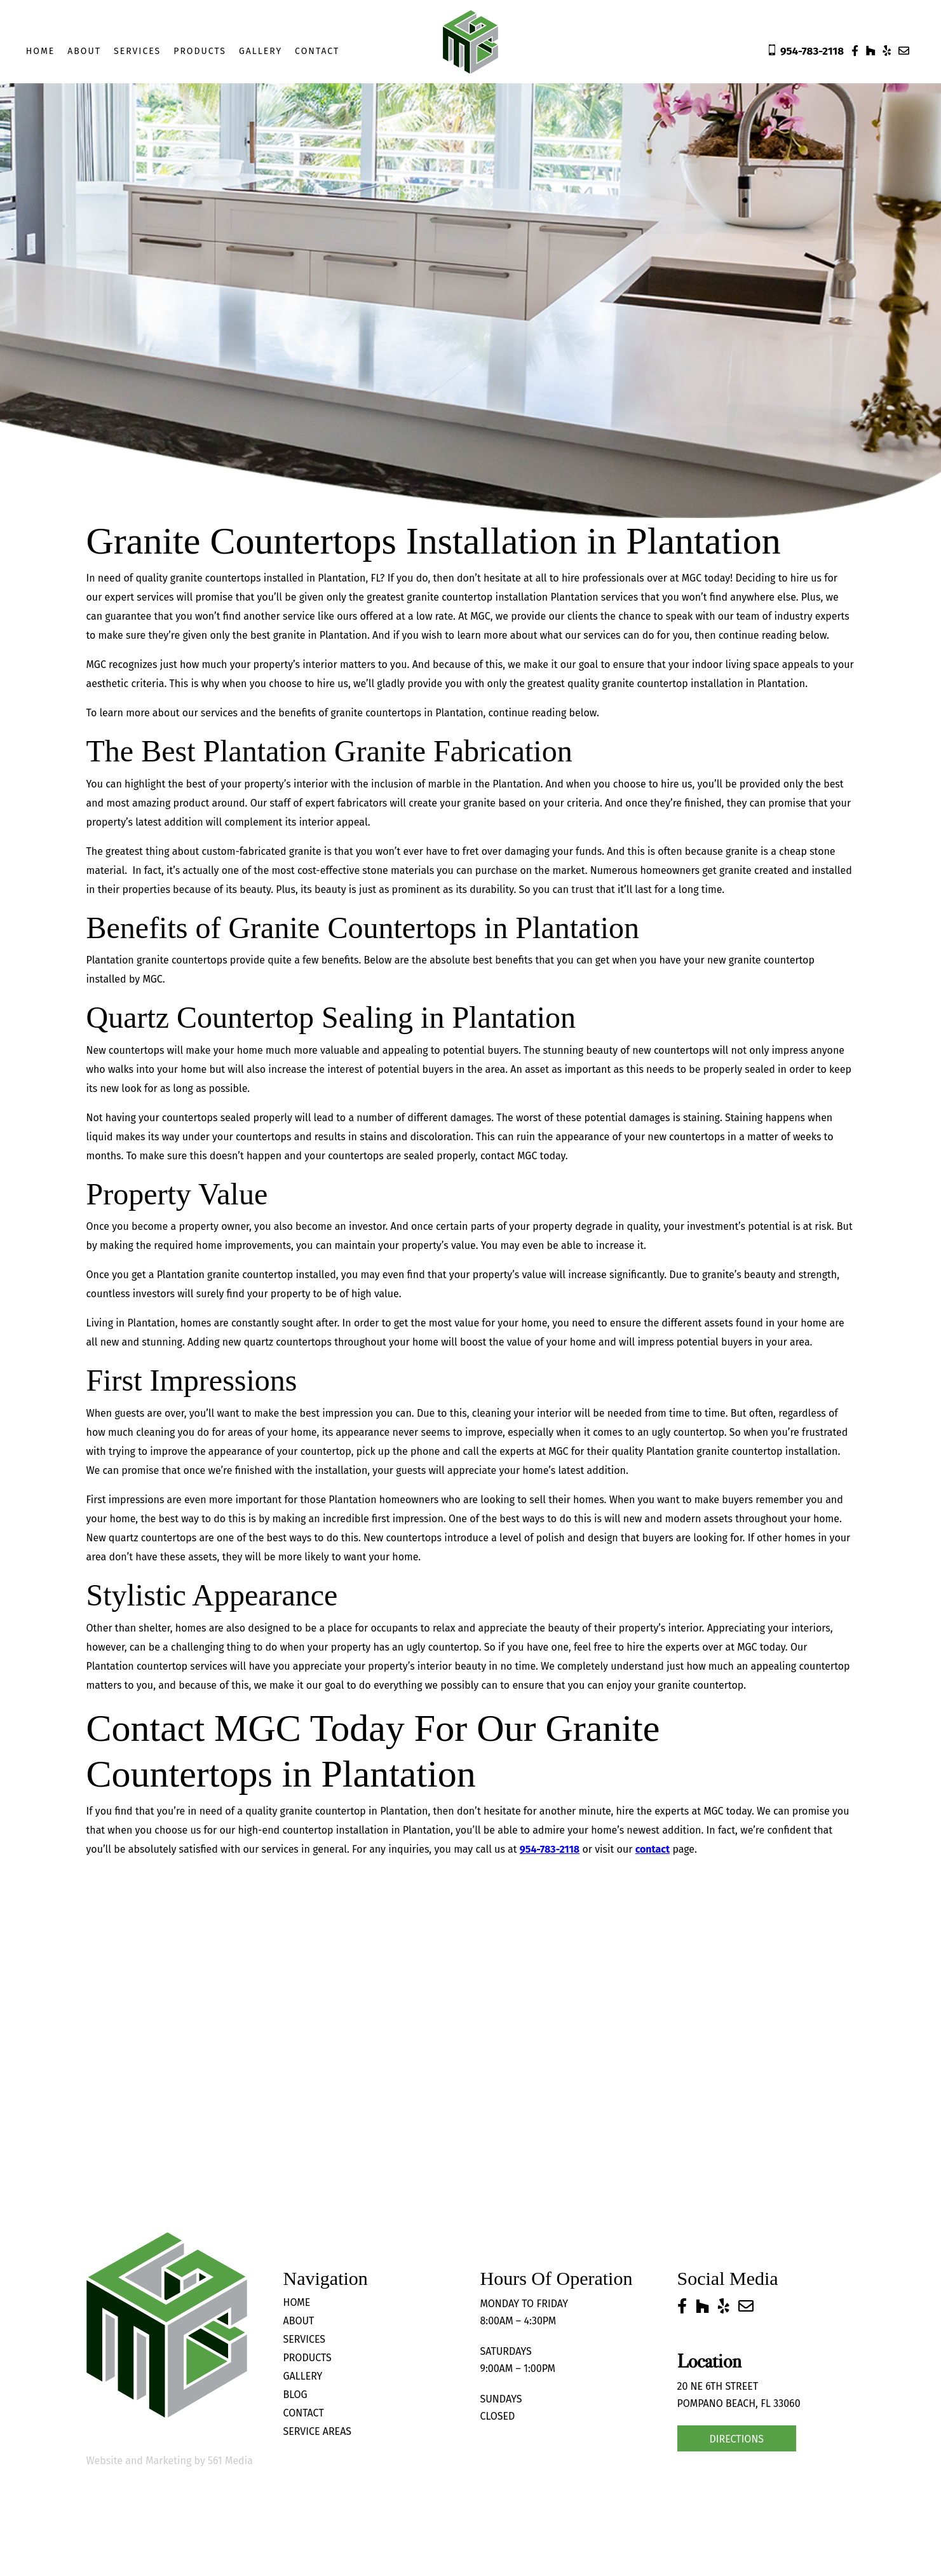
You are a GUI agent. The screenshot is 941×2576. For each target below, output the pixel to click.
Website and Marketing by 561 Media (169, 2461)
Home (40, 51)
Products (199, 51)
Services (137, 51)
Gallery (260, 51)
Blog (295, 2395)
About (84, 51)
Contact (317, 51)
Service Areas (317, 2431)
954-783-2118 (549, 1849)
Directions (737, 2439)
